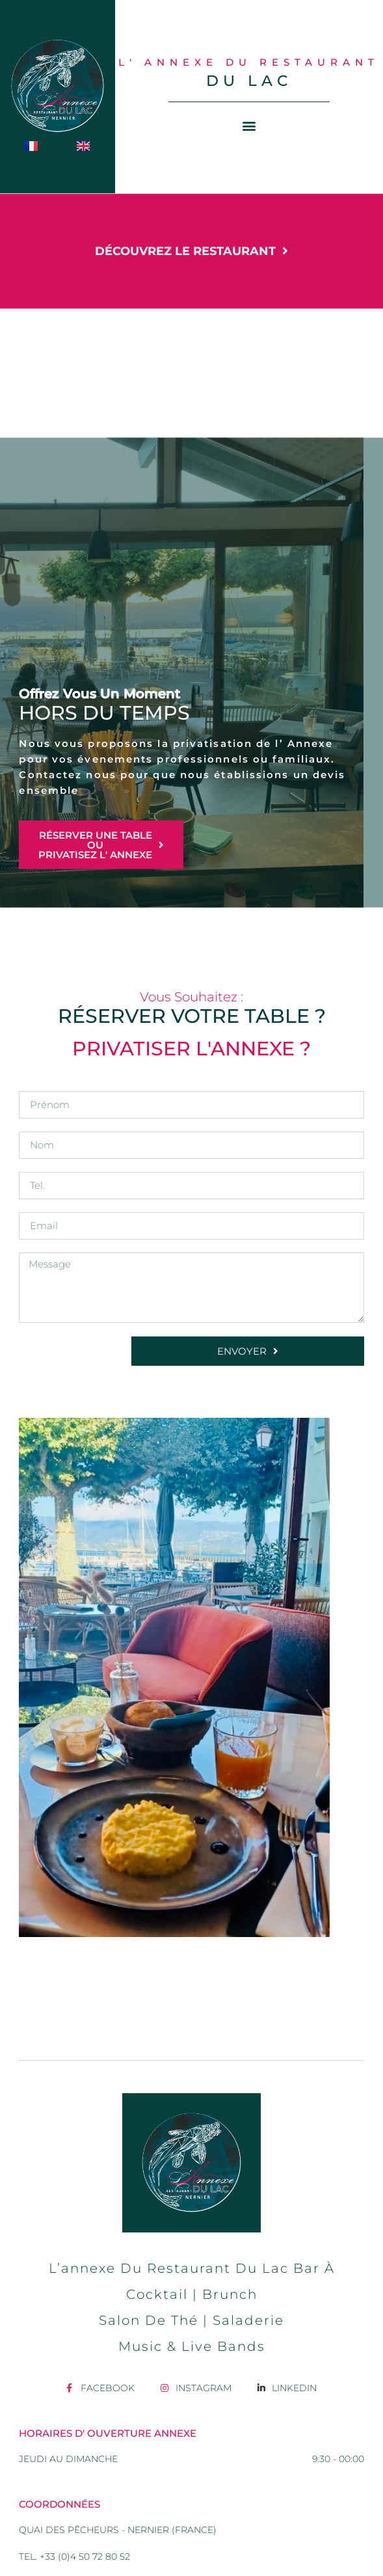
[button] (248, 126)
